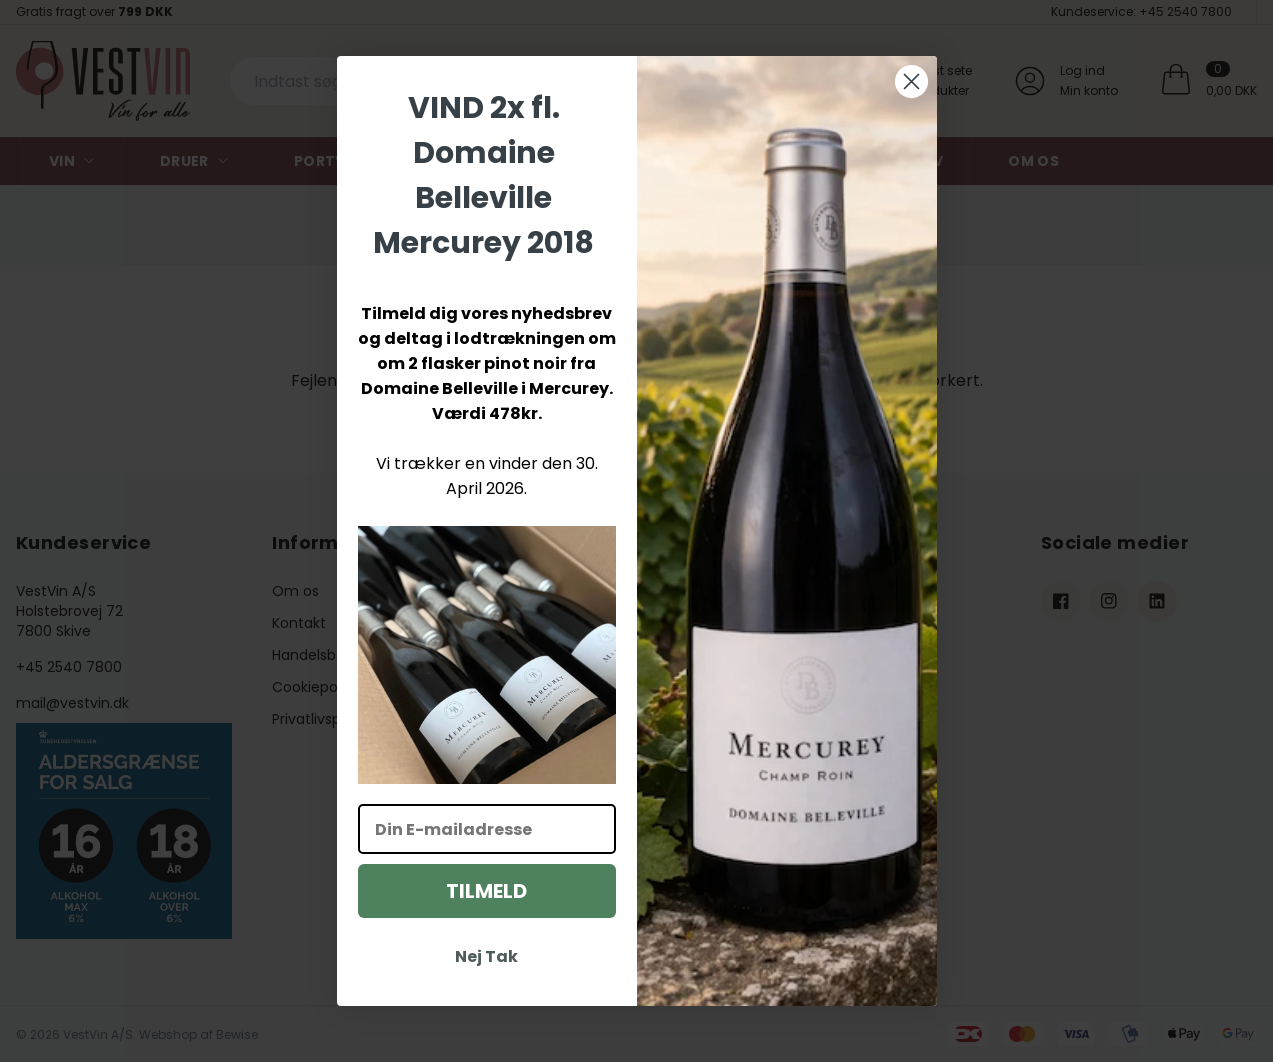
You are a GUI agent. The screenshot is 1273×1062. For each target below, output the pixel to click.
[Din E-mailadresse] (487, 829)
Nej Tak (486, 956)
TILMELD (486, 891)
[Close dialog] (911, 81)
